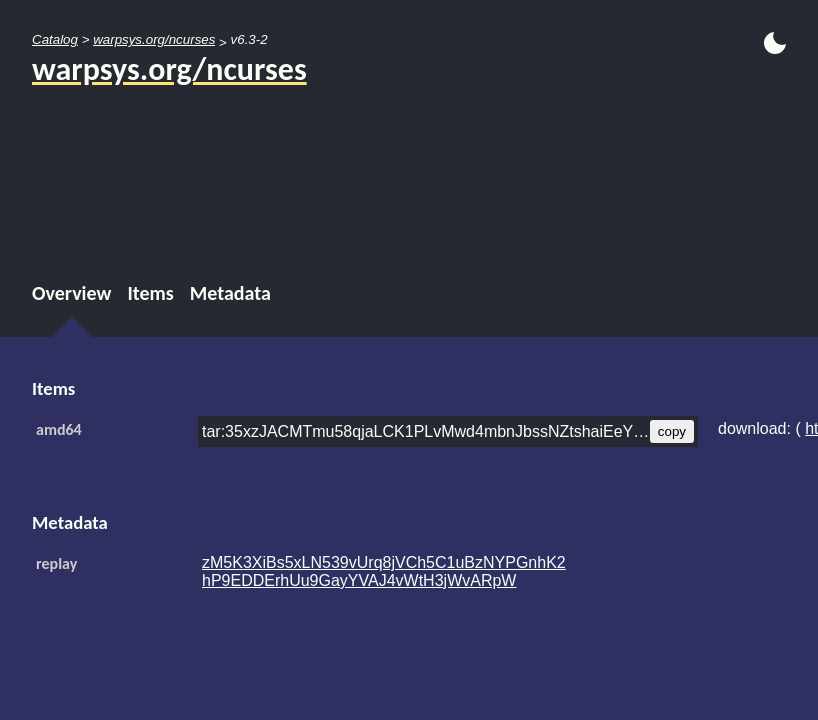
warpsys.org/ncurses (154, 39)
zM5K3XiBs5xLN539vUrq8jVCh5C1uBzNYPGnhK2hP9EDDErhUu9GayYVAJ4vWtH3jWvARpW (384, 571)
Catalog (55, 39)
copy (672, 431)
